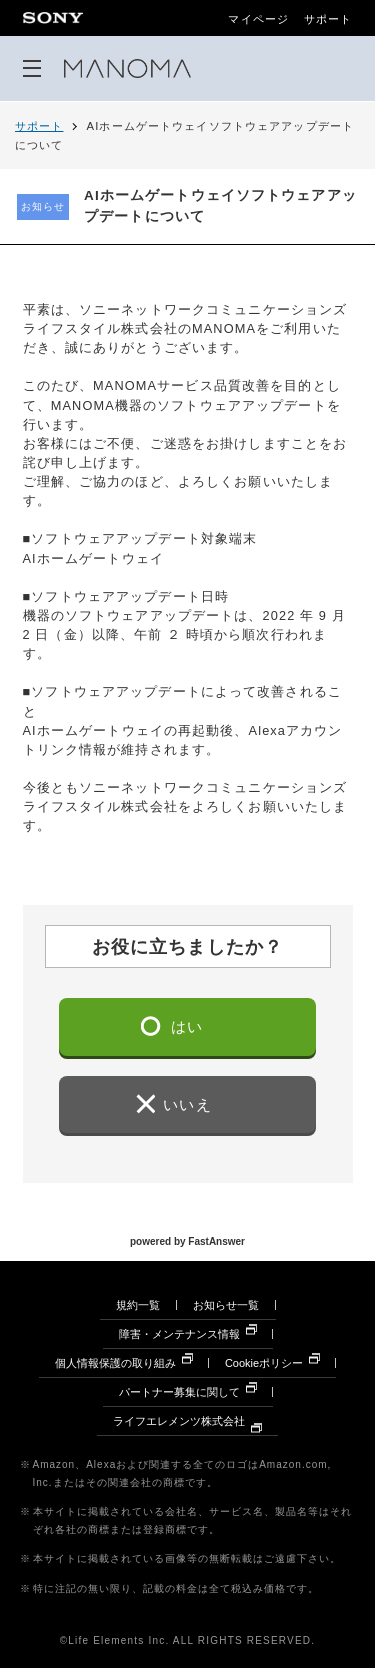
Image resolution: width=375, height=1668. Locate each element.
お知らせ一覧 (226, 1305)
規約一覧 (138, 1305)
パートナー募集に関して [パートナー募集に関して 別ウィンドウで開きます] (179, 1392)
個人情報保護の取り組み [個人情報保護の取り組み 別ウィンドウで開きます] (115, 1363)
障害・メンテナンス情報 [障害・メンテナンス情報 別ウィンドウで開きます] (179, 1334)
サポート (328, 19)
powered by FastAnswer (187, 1240)
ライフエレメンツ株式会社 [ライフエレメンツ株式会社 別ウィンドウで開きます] (179, 1421)
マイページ (258, 19)
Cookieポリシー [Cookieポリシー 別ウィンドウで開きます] (264, 1363)
